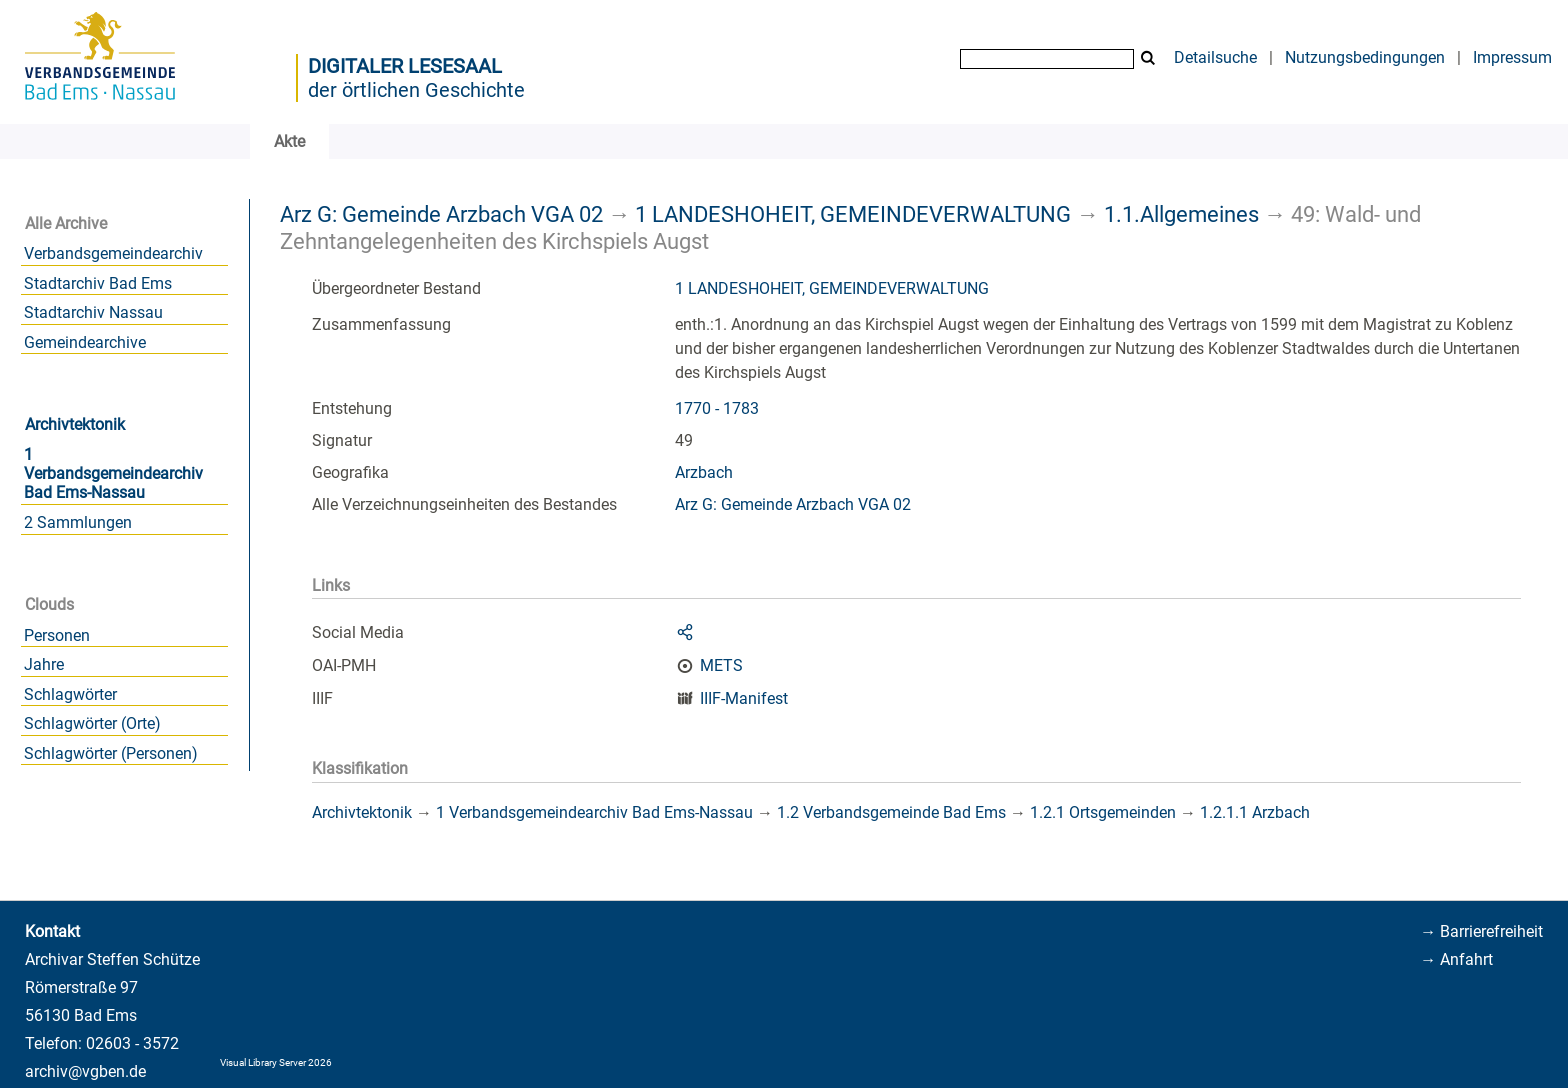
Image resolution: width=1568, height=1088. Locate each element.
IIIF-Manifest (744, 698)
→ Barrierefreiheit (1481, 931)
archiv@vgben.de (85, 1071)
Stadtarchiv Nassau (93, 312)
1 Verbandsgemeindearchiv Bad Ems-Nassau (113, 473)
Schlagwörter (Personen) (111, 753)
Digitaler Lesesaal (405, 66)
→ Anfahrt (1456, 959)
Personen (57, 635)
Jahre (44, 664)
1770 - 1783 (717, 408)
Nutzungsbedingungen (1365, 57)
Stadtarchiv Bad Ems (98, 283)
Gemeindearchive (85, 342)
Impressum (1512, 57)
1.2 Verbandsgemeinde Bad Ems (891, 812)
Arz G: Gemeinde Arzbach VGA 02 (441, 214)
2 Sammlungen (78, 522)
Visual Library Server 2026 (276, 1062)
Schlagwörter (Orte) (92, 723)
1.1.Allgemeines (1181, 214)
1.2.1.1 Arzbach (1255, 812)
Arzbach (704, 472)
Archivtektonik (75, 424)
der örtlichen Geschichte (416, 90)
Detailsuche (1215, 57)
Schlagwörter (70, 694)
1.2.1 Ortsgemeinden (1103, 812)
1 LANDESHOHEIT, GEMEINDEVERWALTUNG (853, 214)
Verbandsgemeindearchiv (113, 253)
